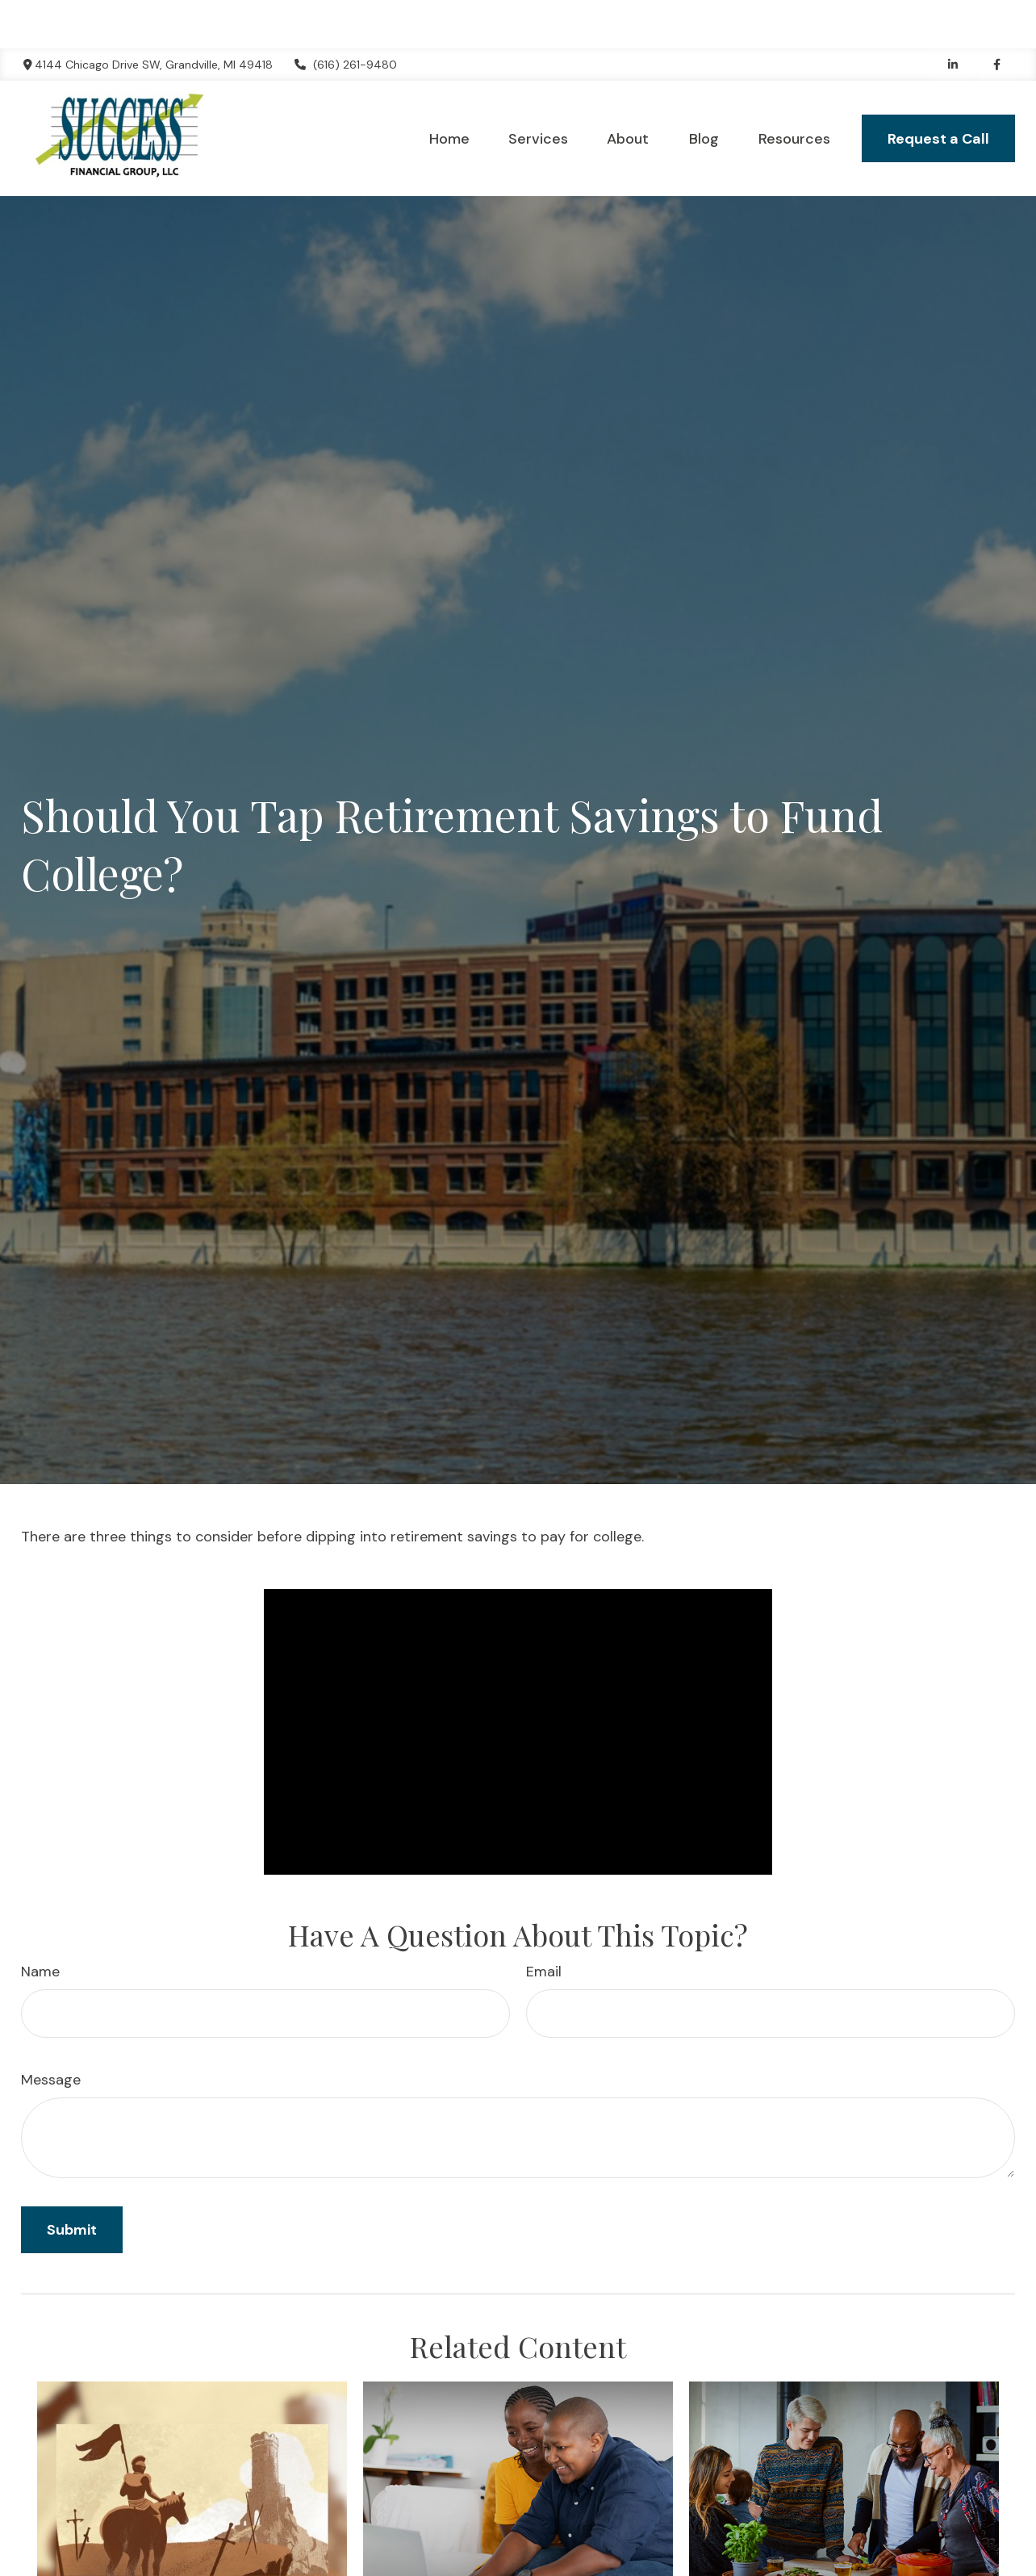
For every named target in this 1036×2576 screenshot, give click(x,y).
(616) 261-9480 (345, 16)
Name (40, 1923)
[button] (449, 90)
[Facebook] (997, 16)
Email (544, 1923)
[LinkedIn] (952, 16)
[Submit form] (72, 2181)
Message (51, 2031)
